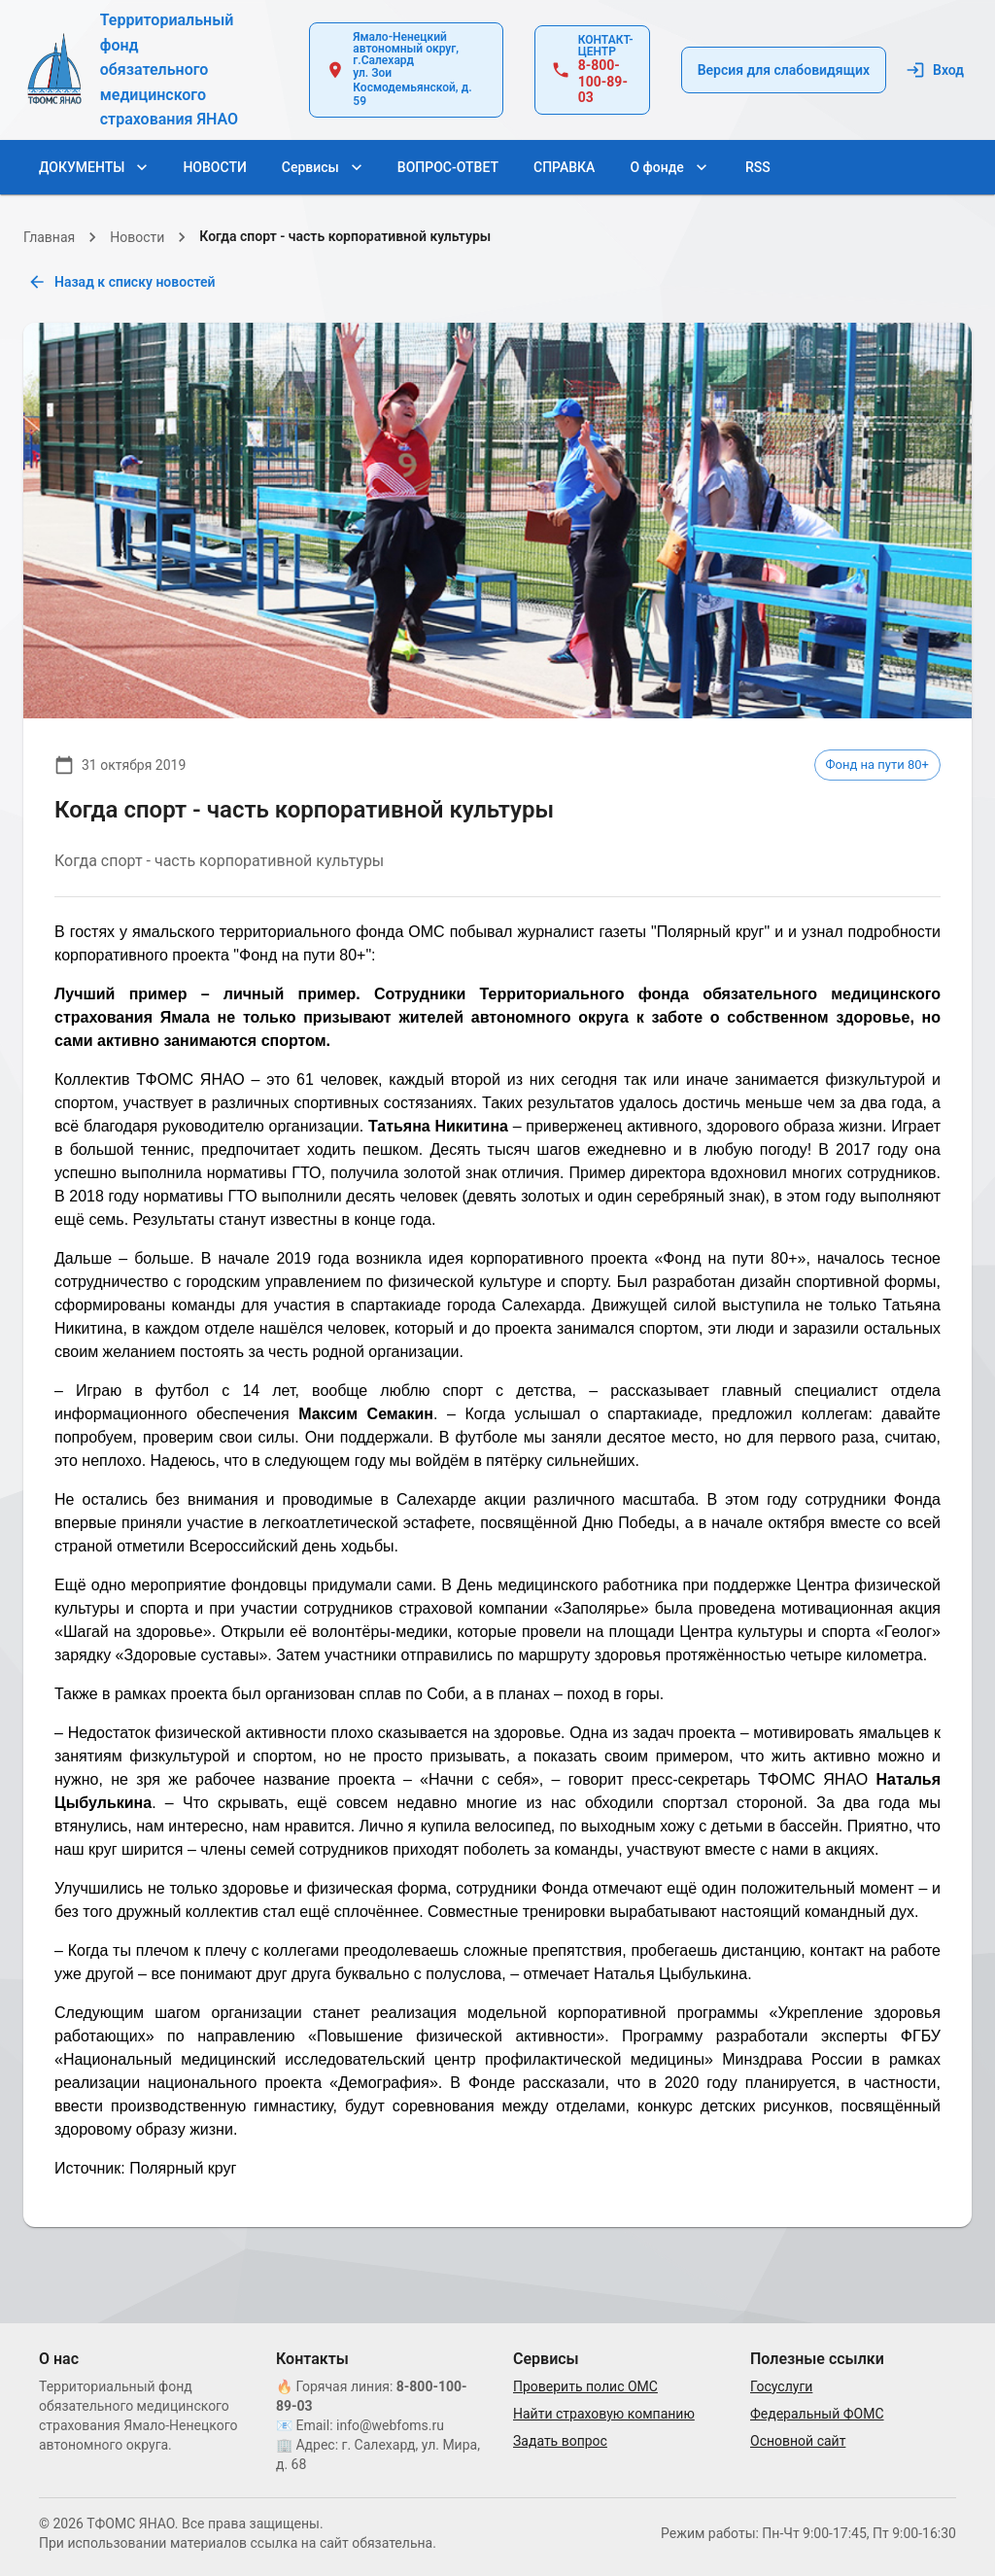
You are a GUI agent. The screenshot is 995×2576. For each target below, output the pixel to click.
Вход (937, 70)
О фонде (668, 168)
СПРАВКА (564, 168)
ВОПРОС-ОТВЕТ (448, 168)
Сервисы (322, 168)
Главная (49, 237)
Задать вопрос (560, 2441)
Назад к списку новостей (123, 282)
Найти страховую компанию (604, 2413)
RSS (758, 168)
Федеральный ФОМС (817, 2413)
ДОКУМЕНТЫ (93, 168)
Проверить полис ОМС (585, 2386)
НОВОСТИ (214, 168)
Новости (137, 237)
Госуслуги (781, 2386)
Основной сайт (797, 2441)
